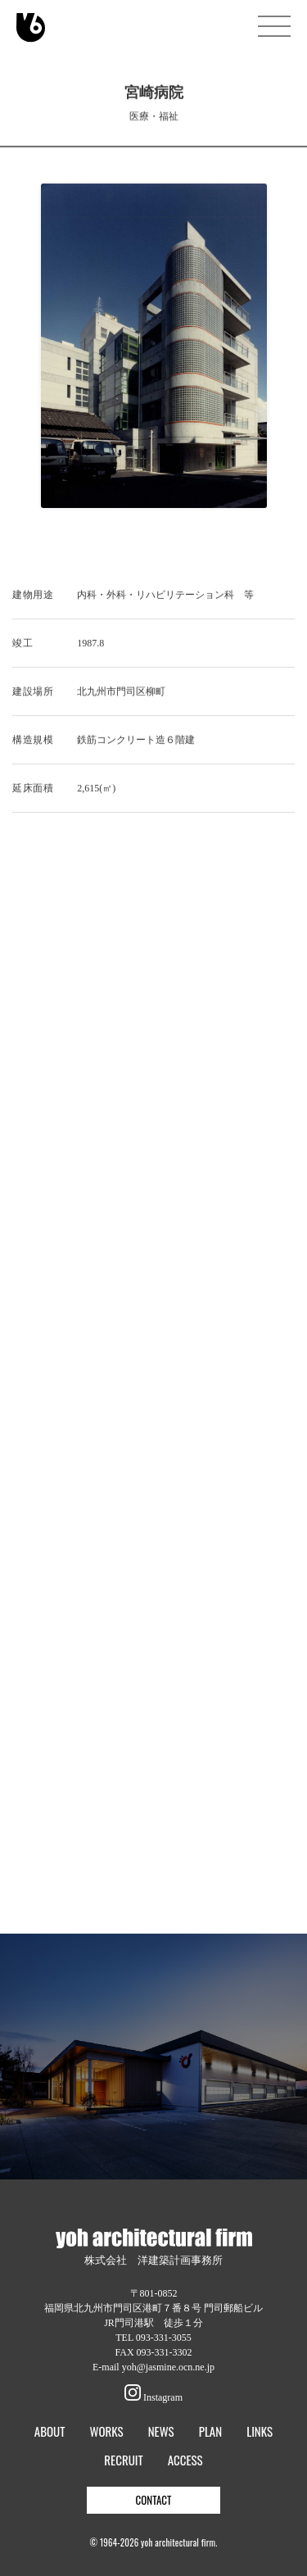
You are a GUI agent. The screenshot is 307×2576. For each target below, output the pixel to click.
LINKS (259, 2431)
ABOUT (49, 2431)
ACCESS (185, 2460)
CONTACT (154, 2500)
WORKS (106, 2431)
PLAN (210, 2431)
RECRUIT (123, 2460)
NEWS (161, 2431)
